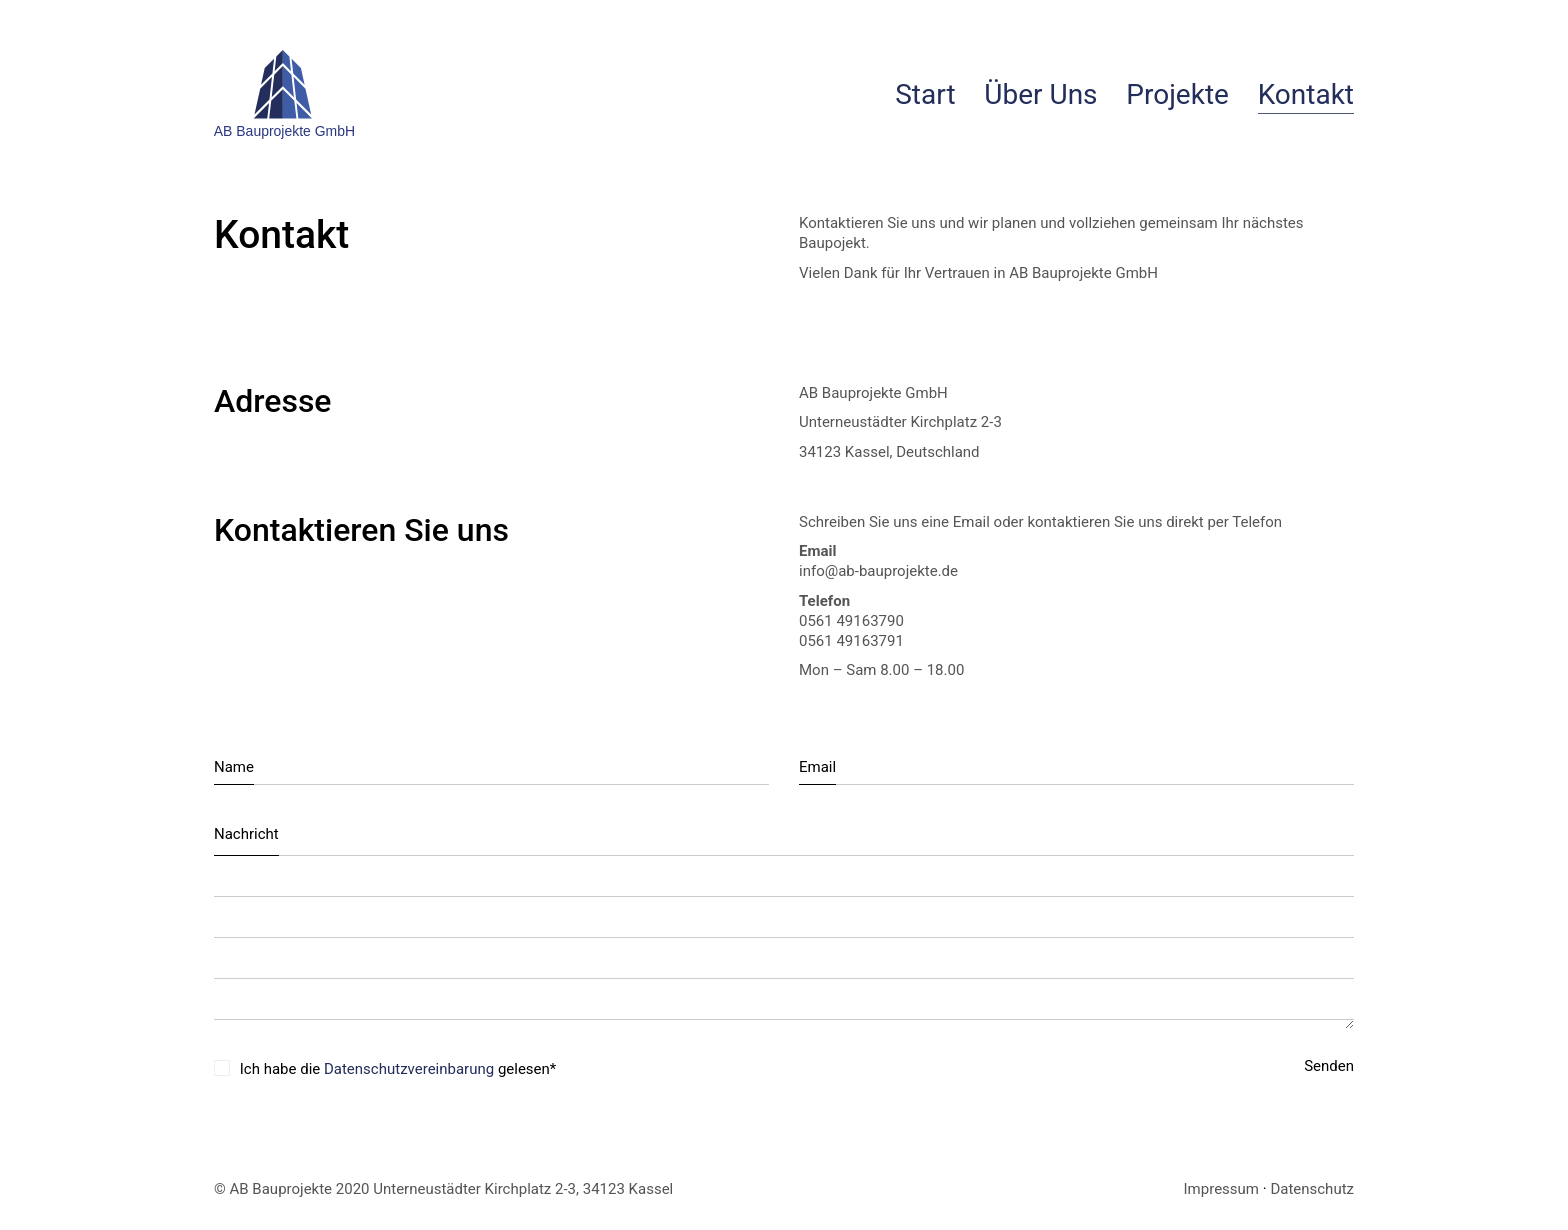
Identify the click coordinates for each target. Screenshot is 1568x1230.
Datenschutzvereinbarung (409, 1069)
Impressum (1221, 1189)
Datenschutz (1312, 1189)
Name (234, 767)
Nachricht (246, 834)
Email (817, 767)
